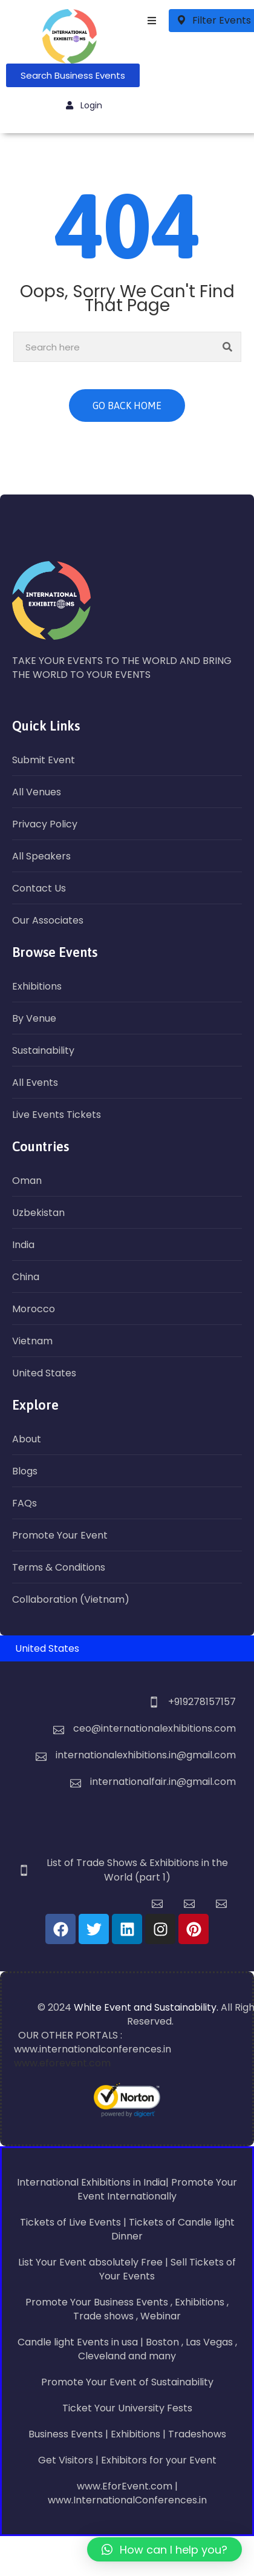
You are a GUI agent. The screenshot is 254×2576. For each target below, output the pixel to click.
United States (47, 1648)
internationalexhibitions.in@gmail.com (146, 1755)
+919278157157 (202, 1702)
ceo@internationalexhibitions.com (154, 1728)
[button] (164, 2549)
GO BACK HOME (127, 405)
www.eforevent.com (62, 2063)
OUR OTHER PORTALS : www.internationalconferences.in (92, 2042)
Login (84, 105)
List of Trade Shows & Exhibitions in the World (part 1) (137, 1870)
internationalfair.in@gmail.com (163, 1782)
